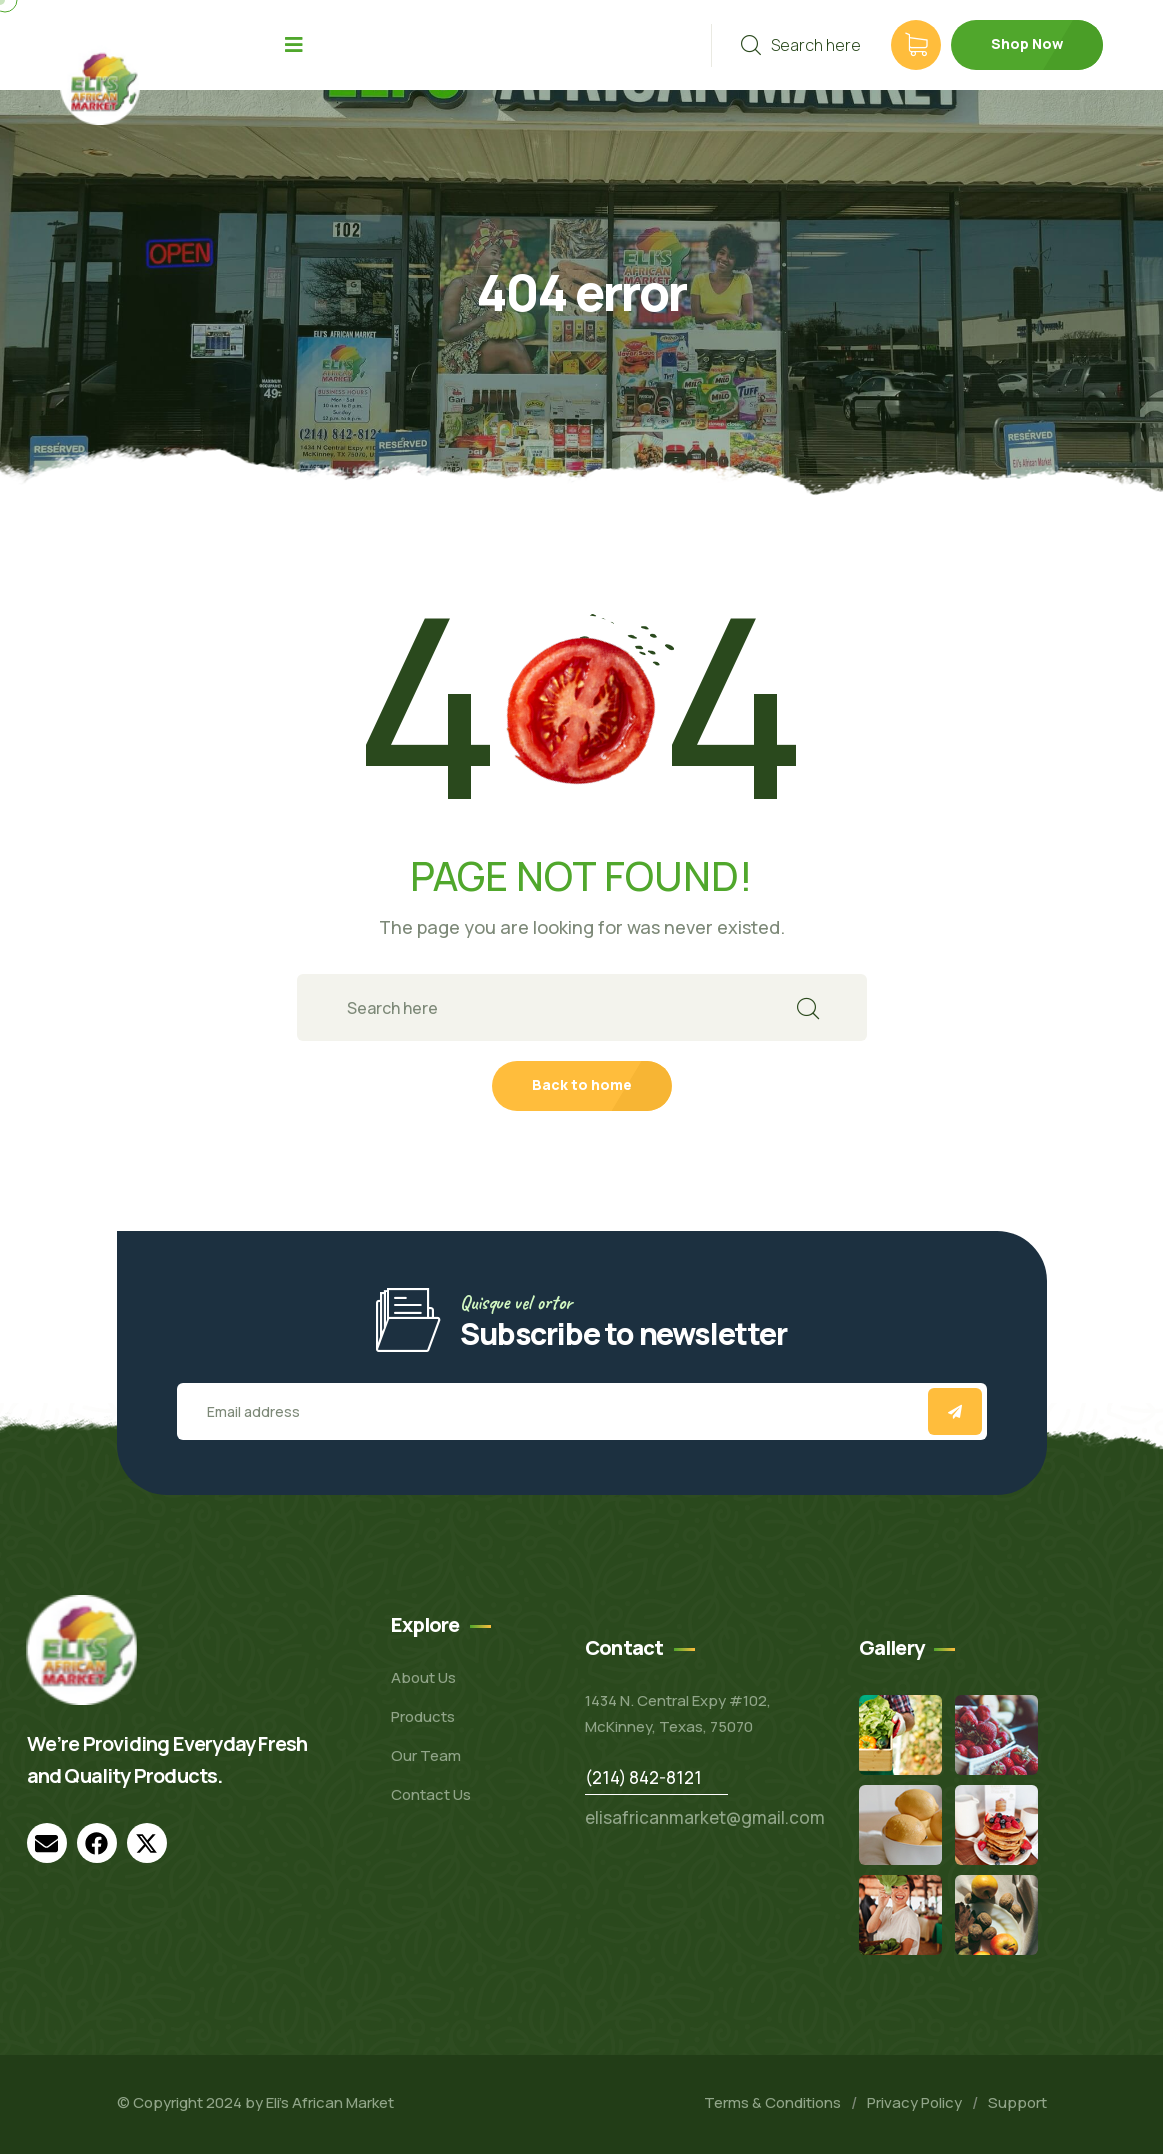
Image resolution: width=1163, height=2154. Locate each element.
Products (423, 1716)
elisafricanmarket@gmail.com (705, 1817)
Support (1017, 2102)
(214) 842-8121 (643, 1777)
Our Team (426, 1755)
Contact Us (431, 1794)
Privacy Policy (914, 2102)
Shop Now (1027, 43)
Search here (801, 45)
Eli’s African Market (330, 2102)
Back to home (582, 1084)
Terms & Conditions (772, 2102)
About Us (423, 1677)
